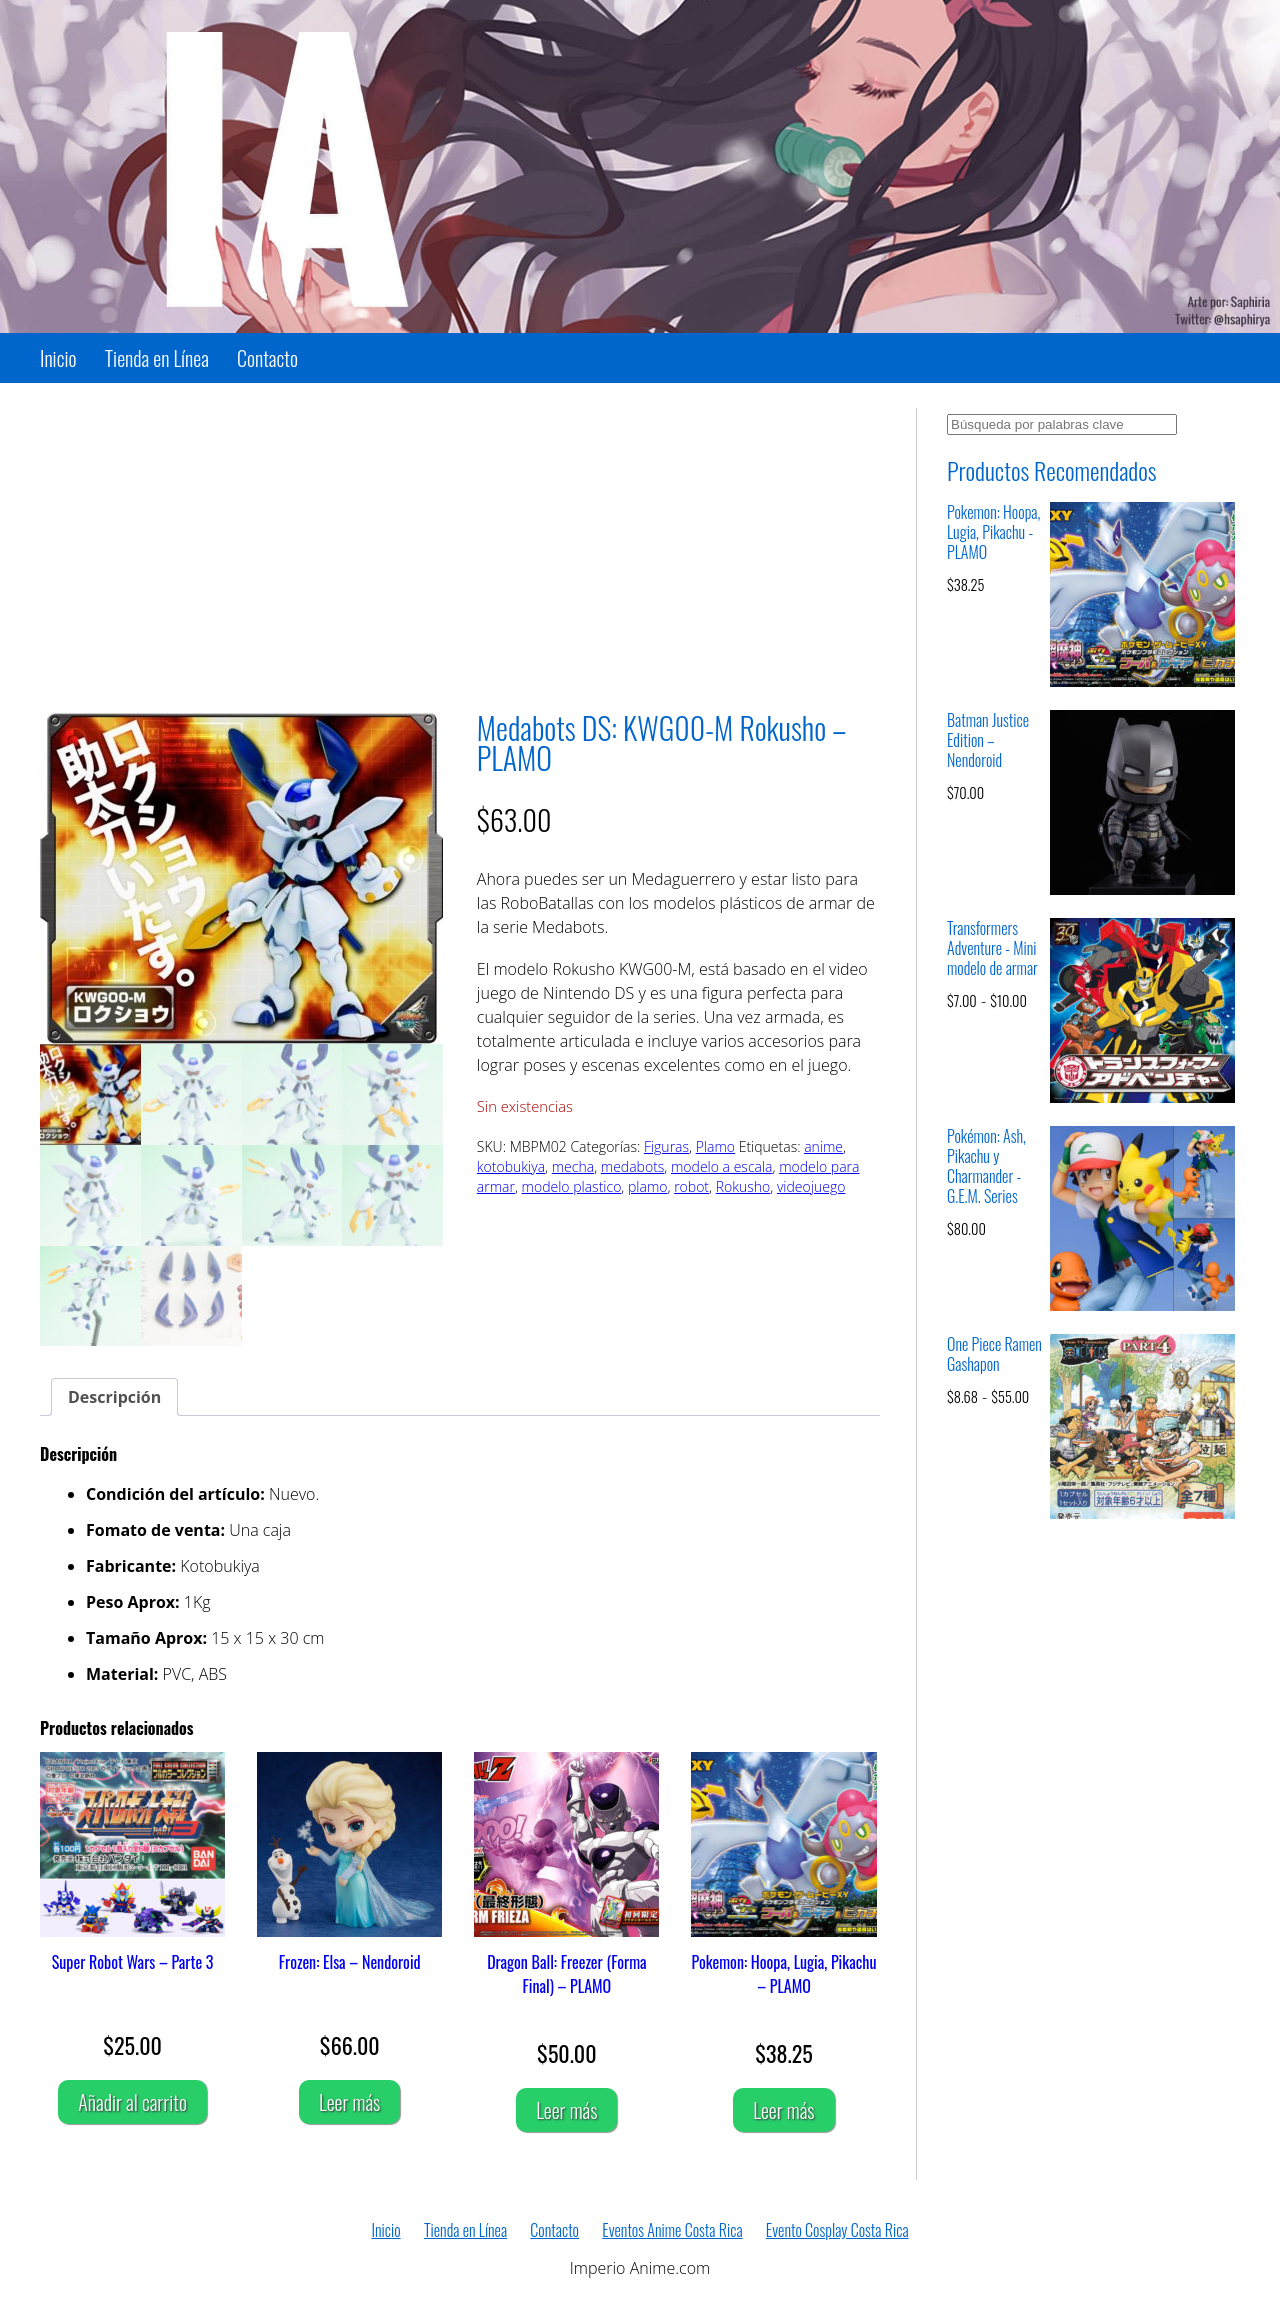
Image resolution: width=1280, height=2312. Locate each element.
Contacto (267, 358)
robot (691, 1186)
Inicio (58, 358)
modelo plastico (572, 1186)
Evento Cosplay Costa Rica (837, 2230)
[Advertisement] (460, 548)
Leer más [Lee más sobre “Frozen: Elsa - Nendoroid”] (349, 2102)
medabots (633, 1166)
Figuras (666, 1146)
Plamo (715, 1146)
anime (823, 1146)
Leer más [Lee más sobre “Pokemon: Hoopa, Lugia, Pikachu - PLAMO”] (783, 2110)
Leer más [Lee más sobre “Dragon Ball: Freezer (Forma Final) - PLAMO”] (566, 2110)
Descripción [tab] (114, 1397)
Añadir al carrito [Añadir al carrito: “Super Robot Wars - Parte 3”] (132, 2102)
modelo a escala (722, 1166)
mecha (573, 1166)
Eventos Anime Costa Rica (672, 2230)
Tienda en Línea (157, 358)
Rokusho (743, 1186)
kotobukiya (511, 1166)
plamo (648, 1186)
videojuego (811, 1186)
